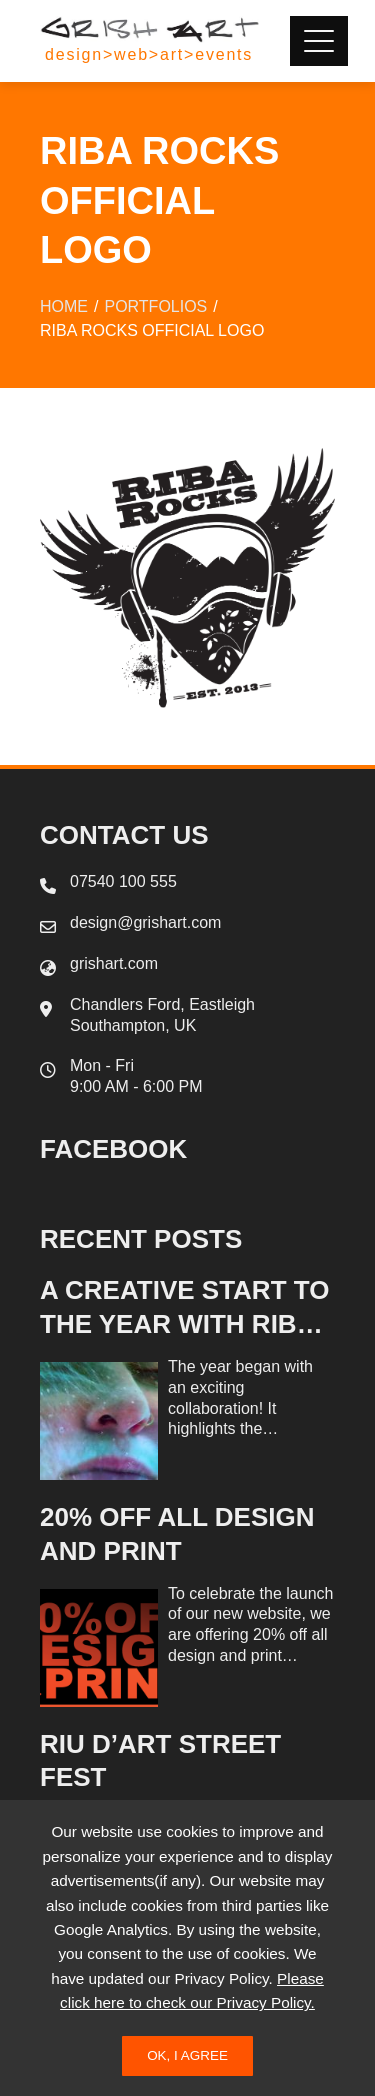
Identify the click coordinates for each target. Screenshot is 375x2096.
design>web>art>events (149, 54)
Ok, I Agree (187, 2055)
